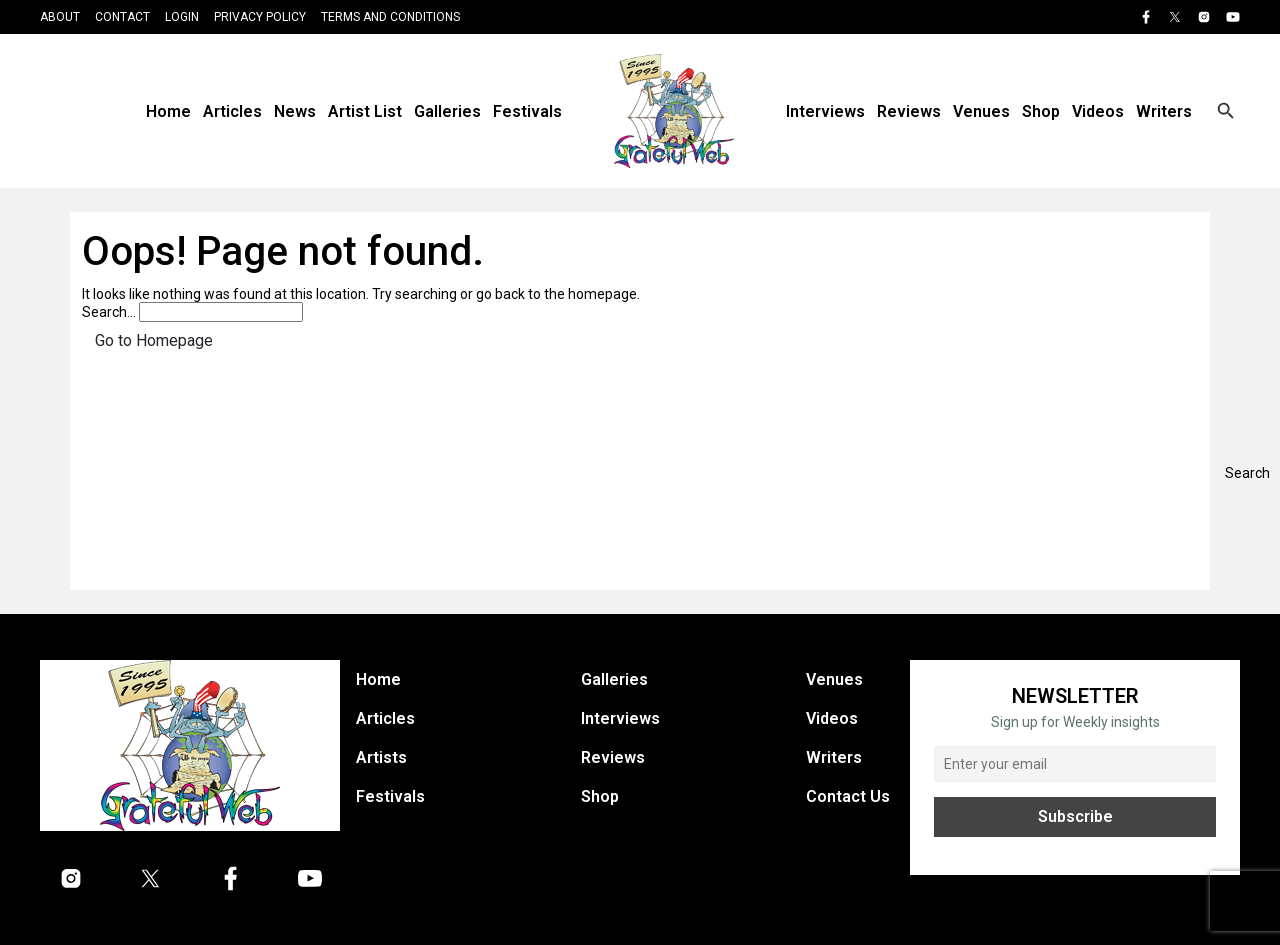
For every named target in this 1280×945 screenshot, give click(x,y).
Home (168, 111)
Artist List (365, 111)
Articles (232, 111)
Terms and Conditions (390, 17)
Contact (122, 17)
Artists (381, 757)
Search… (109, 312)
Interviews (825, 111)
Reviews (909, 111)
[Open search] (1226, 111)
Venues (981, 111)
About (60, 17)
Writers (1164, 111)
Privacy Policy (260, 17)
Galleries (447, 111)
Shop (1041, 111)
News (295, 111)
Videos (1098, 111)
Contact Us (848, 796)
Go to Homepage (154, 340)
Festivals (527, 111)
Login (182, 17)
